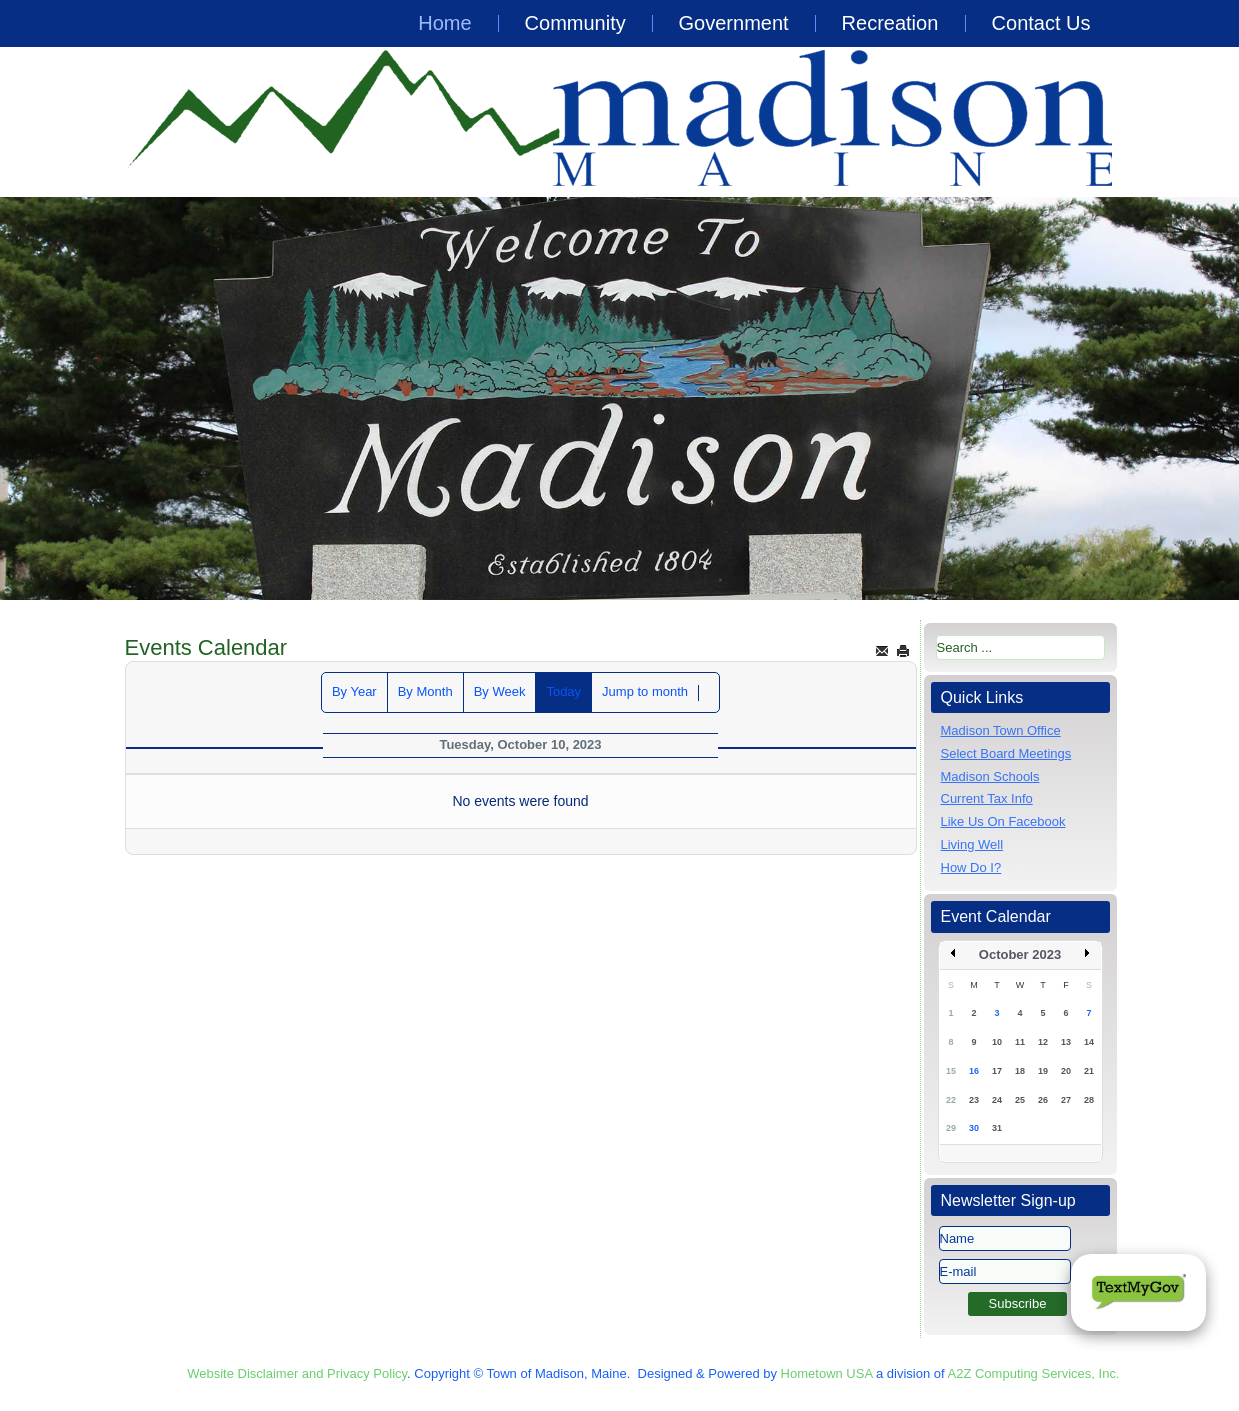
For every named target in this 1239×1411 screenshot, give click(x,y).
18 (1020, 1071)
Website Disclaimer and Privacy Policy (297, 1373)
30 (974, 1128)
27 (1066, 1100)
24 (997, 1100)
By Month (425, 691)
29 (951, 1128)
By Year (354, 691)
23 (974, 1100)
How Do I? (971, 867)
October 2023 (1020, 954)
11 (1020, 1042)
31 (997, 1128)
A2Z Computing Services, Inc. (1034, 1373)
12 (1043, 1042)
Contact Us (1041, 23)
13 (1066, 1042)
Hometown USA (827, 1373)
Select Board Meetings (1006, 753)
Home (444, 23)
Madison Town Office (1001, 730)
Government (734, 23)
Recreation (890, 23)
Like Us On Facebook (1003, 821)
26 (1043, 1100)
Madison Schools (990, 776)
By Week (500, 691)
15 (951, 1071)
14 (1089, 1042)
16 (974, 1071)
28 (1089, 1100)
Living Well (972, 844)
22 (951, 1100)
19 (1043, 1071)
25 (1020, 1100)
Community (575, 23)
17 (997, 1071)
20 (1066, 1071)
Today (563, 691)
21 (1089, 1071)
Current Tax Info (987, 798)
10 (997, 1042)
